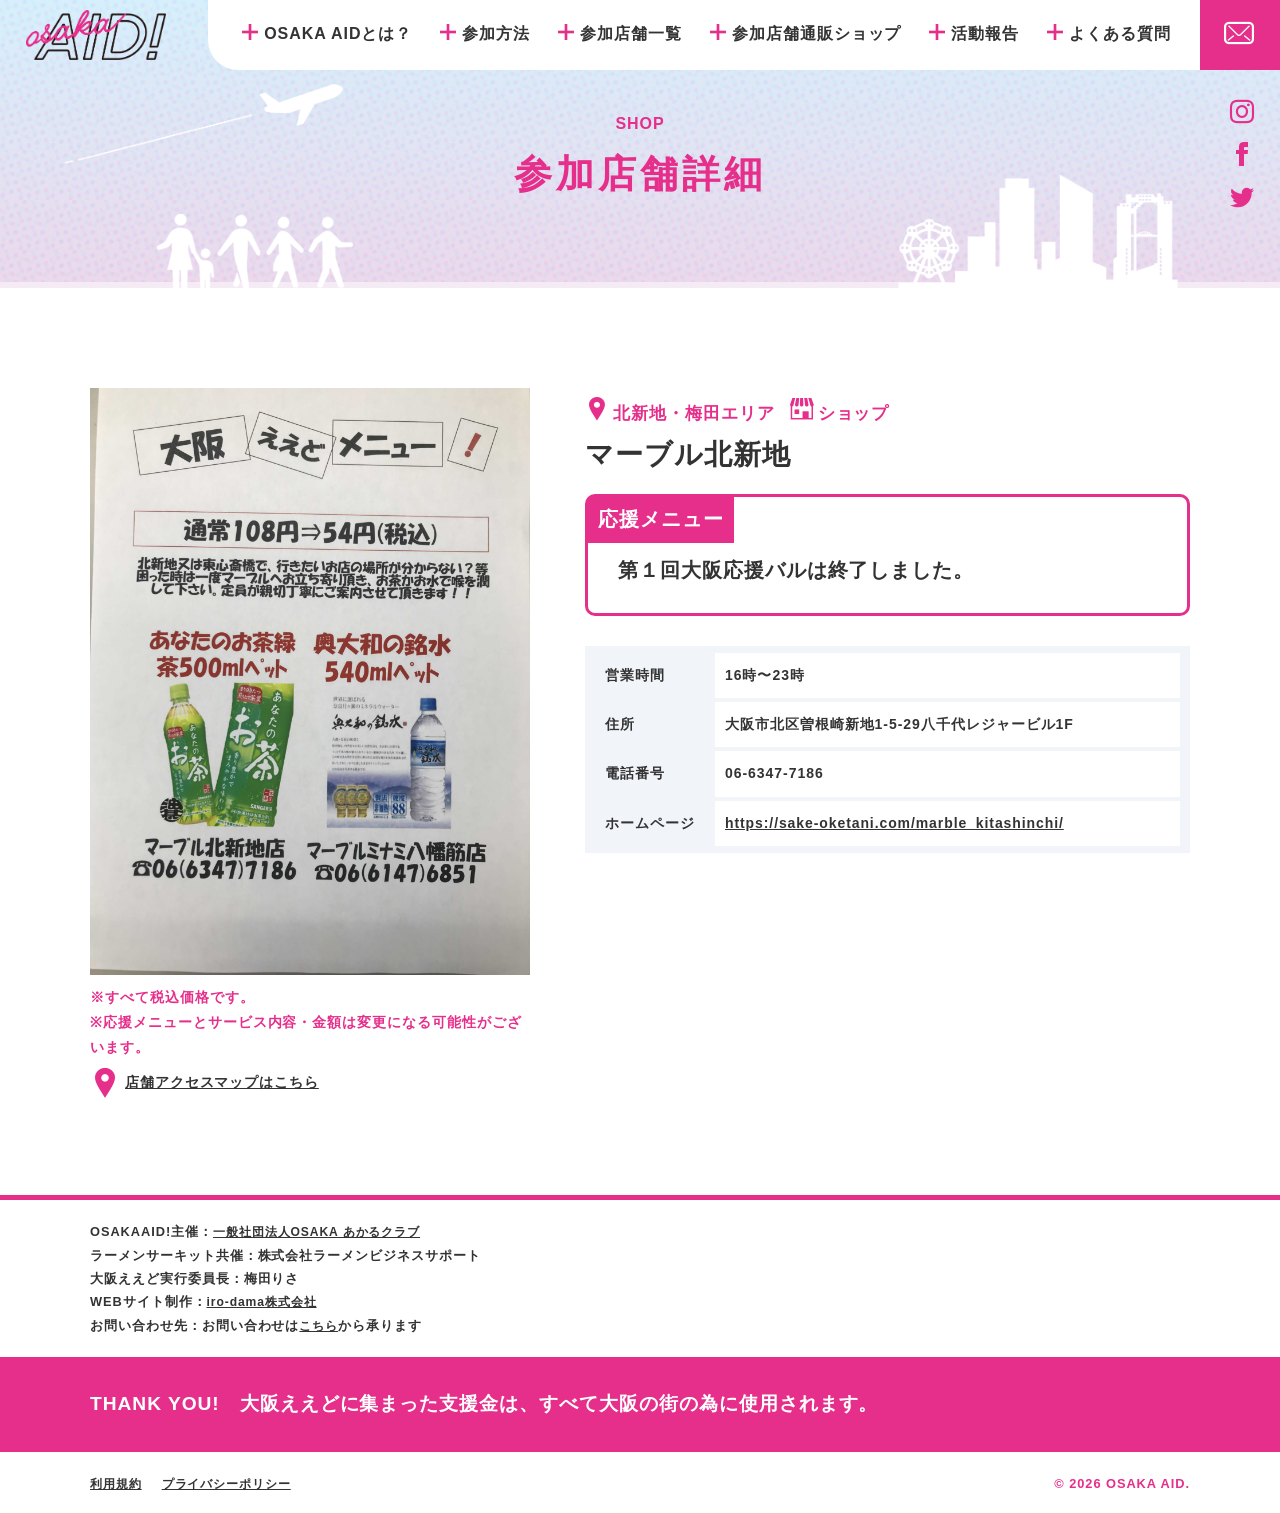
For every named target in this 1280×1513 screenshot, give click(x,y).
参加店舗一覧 (631, 33)
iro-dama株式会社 (266, 1300)
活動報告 (985, 33)
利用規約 (118, 1481)
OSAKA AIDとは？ (338, 33)
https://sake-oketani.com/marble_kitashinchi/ (895, 823)
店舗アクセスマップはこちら (222, 1082)
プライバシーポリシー (236, 1481)
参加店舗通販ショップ (817, 33)
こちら (320, 1323)
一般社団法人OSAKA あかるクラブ (324, 1231)
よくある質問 (1120, 33)
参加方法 (496, 33)
